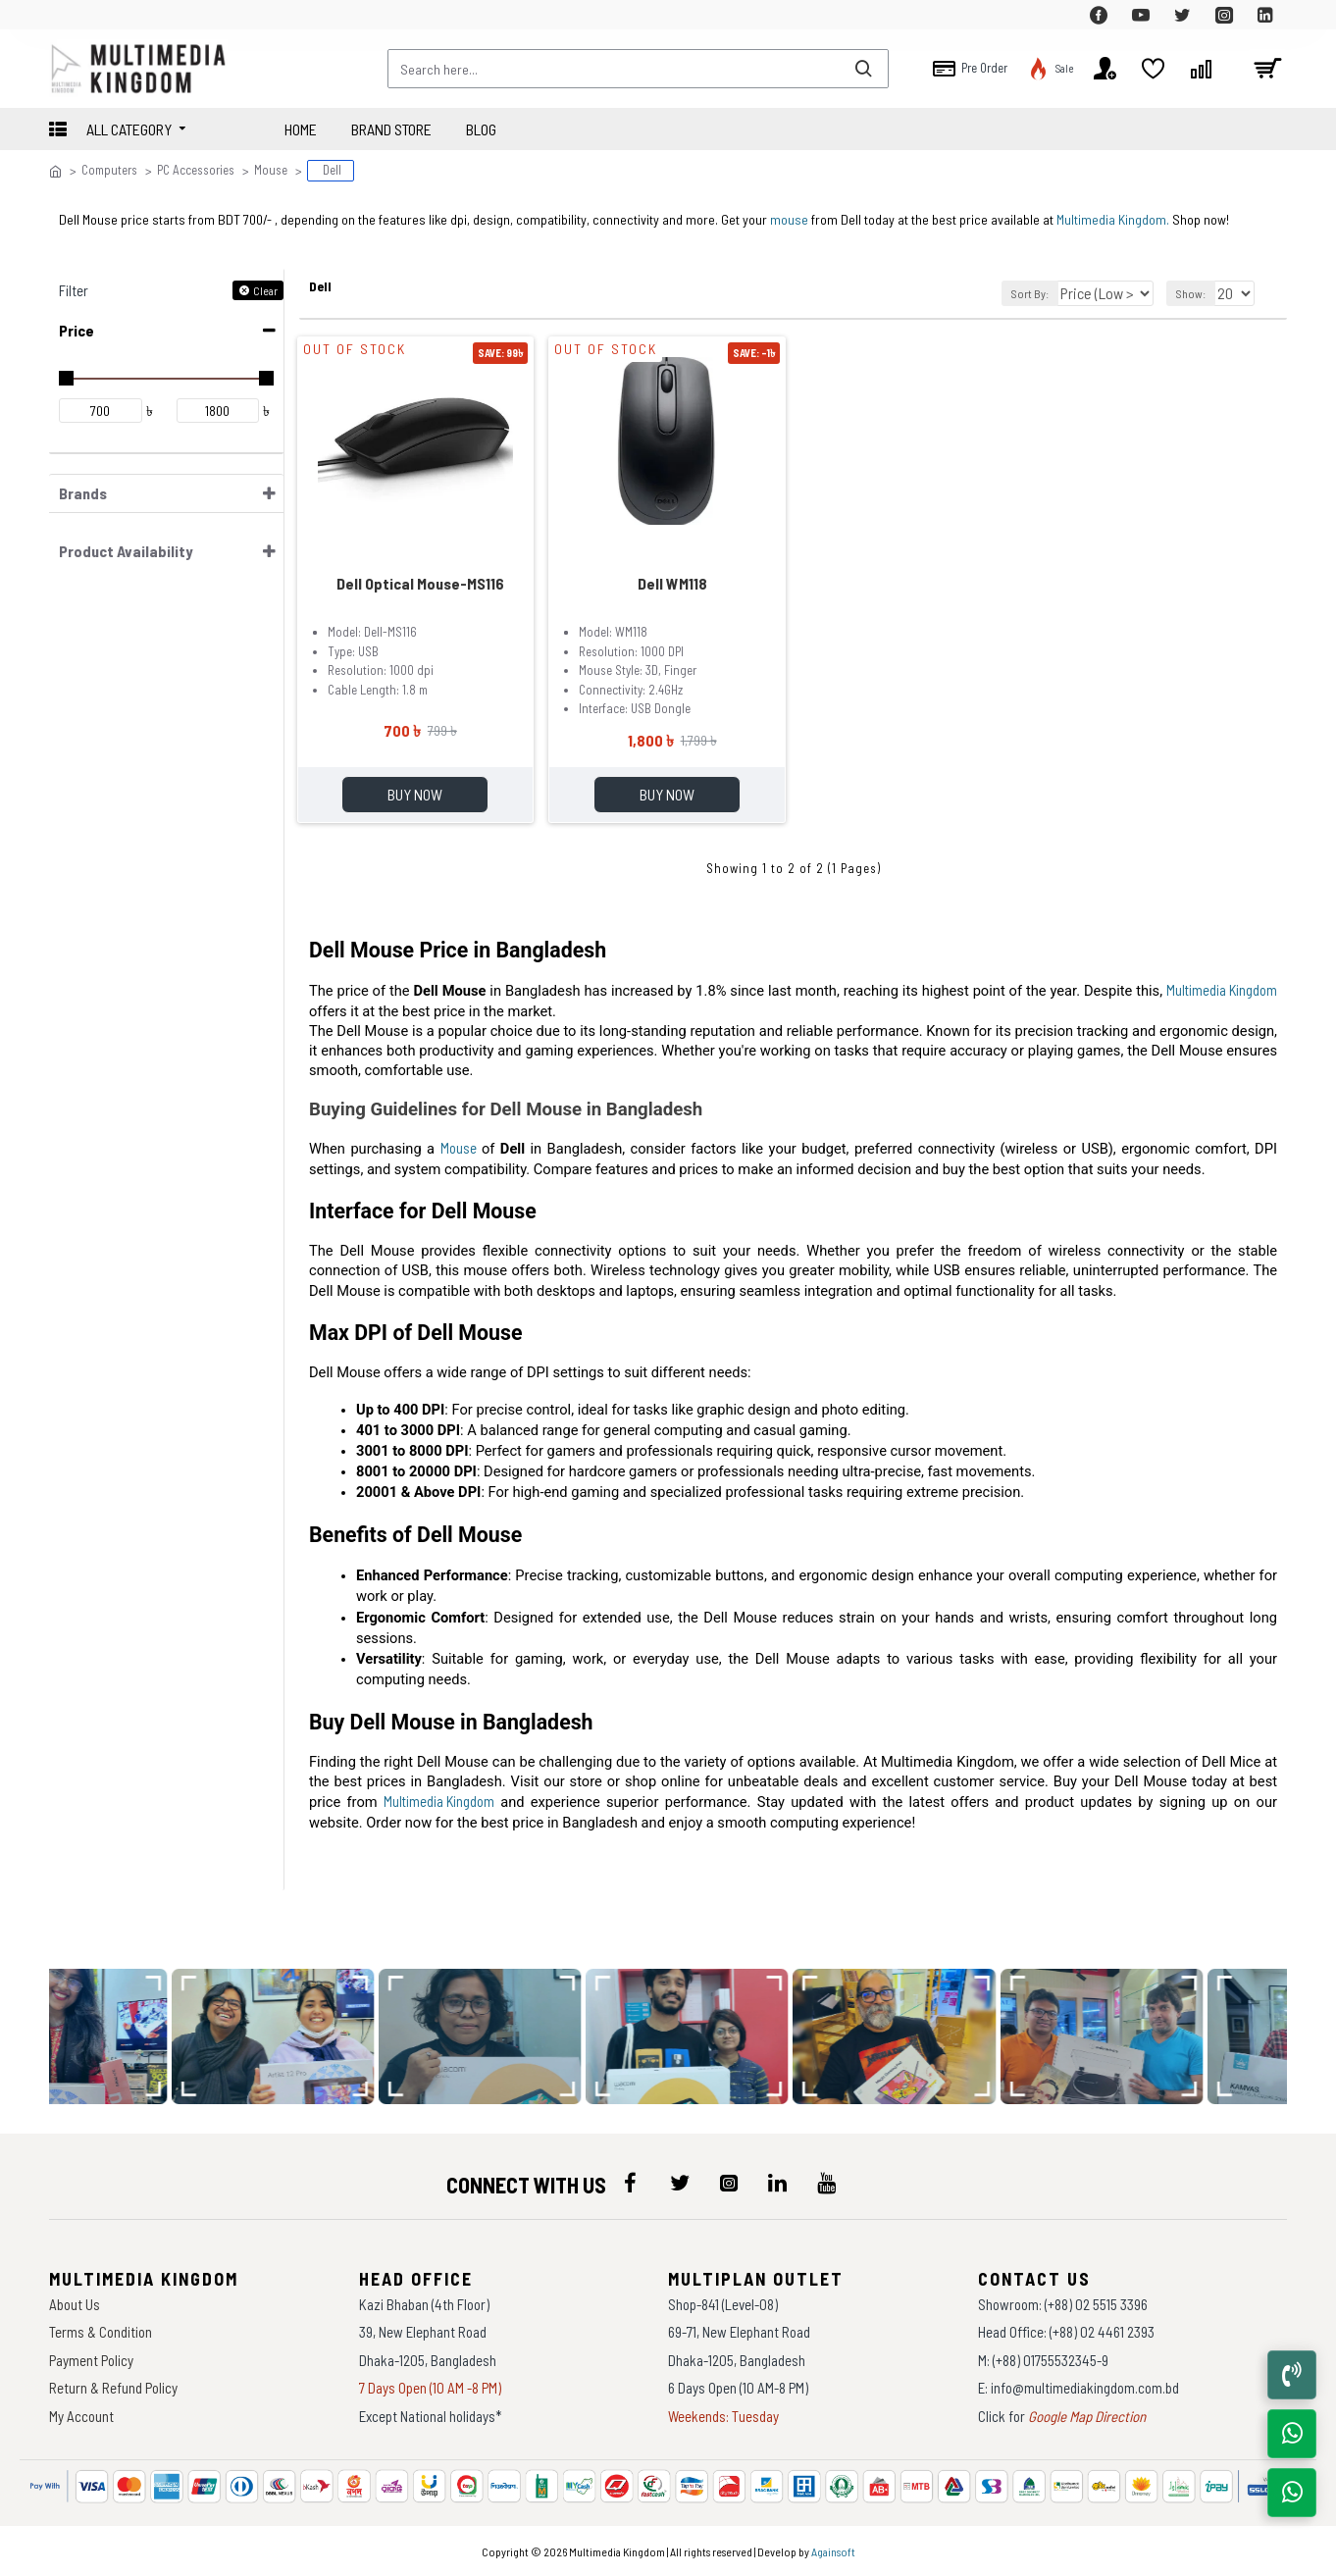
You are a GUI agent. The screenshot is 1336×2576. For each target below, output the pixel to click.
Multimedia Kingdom (1221, 993)
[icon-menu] (630, 2182)
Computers (109, 170)
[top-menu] (63, 14)
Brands (83, 490)
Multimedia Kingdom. (1112, 216)
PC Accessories (195, 170)
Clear (265, 287)
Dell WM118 (672, 580)
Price (76, 327)
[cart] (1267, 68)
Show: (1193, 290)
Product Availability (125, 548)
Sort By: (1025, 290)
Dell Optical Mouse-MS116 (420, 580)
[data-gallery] (286, 2036)
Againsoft (833, 2551)
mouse (789, 216)
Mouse (270, 170)
